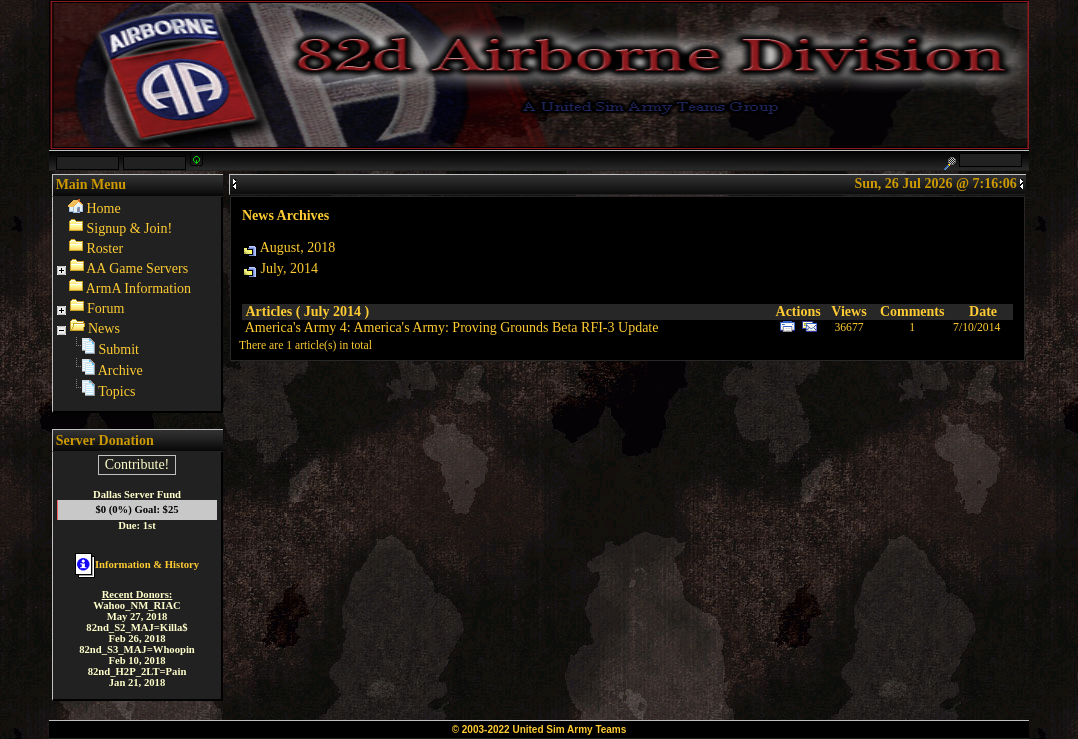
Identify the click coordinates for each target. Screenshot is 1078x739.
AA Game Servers (137, 268)
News (104, 328)
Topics (116, 391)
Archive (120, 370)
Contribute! (137, 464)
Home (104, 208)
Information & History (137, 564)
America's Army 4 (296, 327)
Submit (119, 349)
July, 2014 (289, 268)
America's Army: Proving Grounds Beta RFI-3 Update (505, 327)
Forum (105, 308)
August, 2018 (297, 247)
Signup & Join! (130, 228)
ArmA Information (138, 288)
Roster (105, 248)
